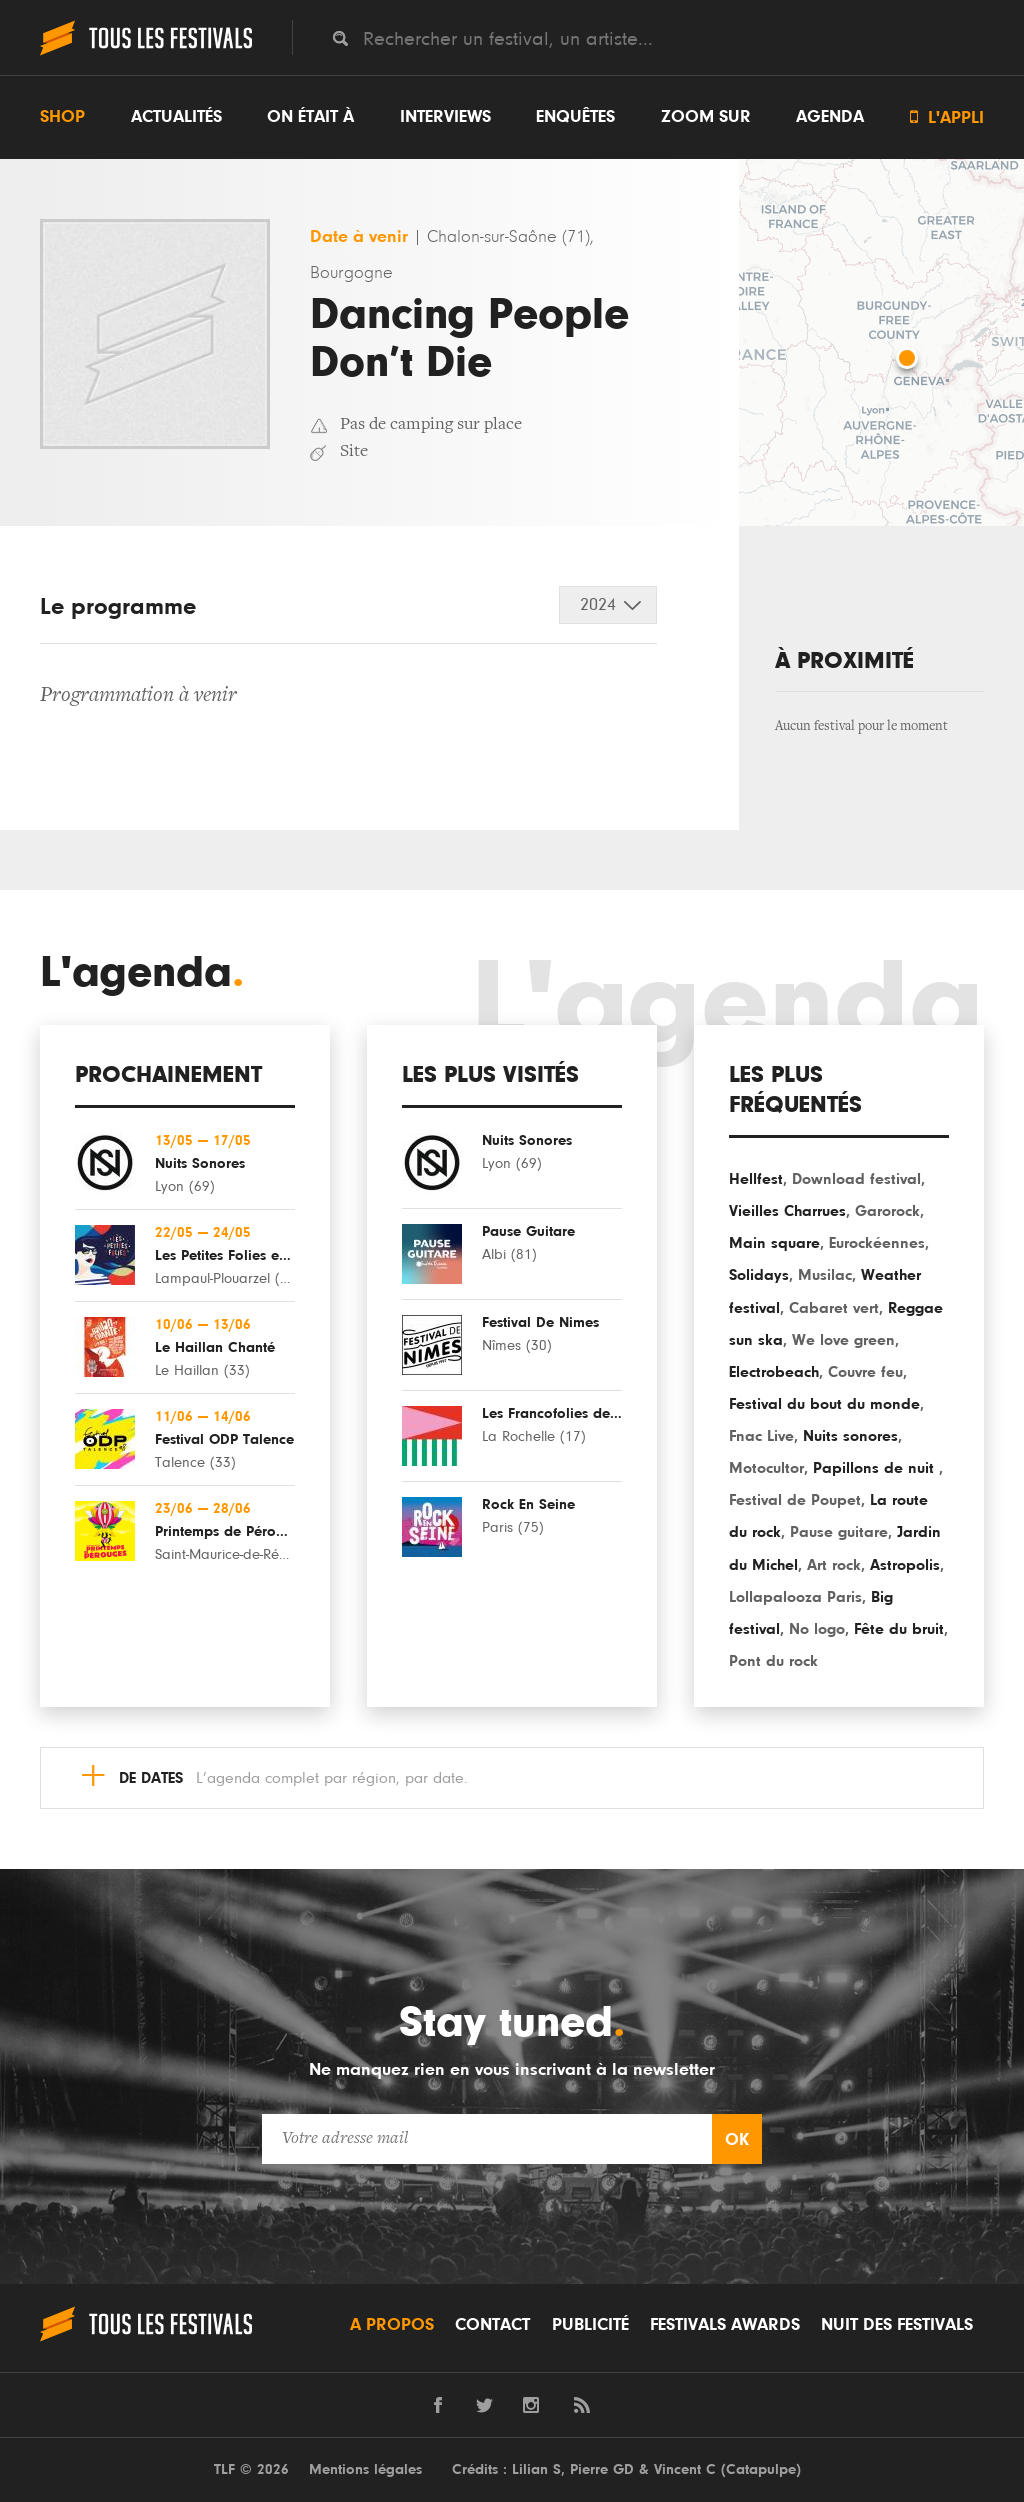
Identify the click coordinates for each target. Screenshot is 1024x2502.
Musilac (825, 1275)
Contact (492, 2325)
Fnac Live (761, 1436)
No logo (817, 1629)
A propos (392, 2325)
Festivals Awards (725, 2325)
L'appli (947, 117)
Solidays (759, 1275)
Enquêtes (575, 117)
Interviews (445, 117)
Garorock (887, 1211)
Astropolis (905, 1565)
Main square (774, 1243)
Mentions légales (365, 2469)
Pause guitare (839, 1532)
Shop (62, 117)
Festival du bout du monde (824, 1404)
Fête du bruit (899, 1629)
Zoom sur (706, 117)
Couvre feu (865, 1372)
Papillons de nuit (876, 1468)
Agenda (830, 117)
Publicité (590, 2325)
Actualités (176, 117)
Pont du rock (773, 1661)
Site (354, 452)
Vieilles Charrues (787, 1211)
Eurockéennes (877, 1243)
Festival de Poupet (795, 1500)
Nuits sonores (850, 1436)
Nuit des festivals (897, 2325)
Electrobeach (774, 1372)
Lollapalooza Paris (795, 1597)
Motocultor (766, 1468)
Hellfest (756, 1179)
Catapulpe (761, 2469)
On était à (310, 117)
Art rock (834, 1565)
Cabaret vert (834, 1308)
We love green (843, 1340)
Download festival (856, 1179)
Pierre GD (602, 2469)
